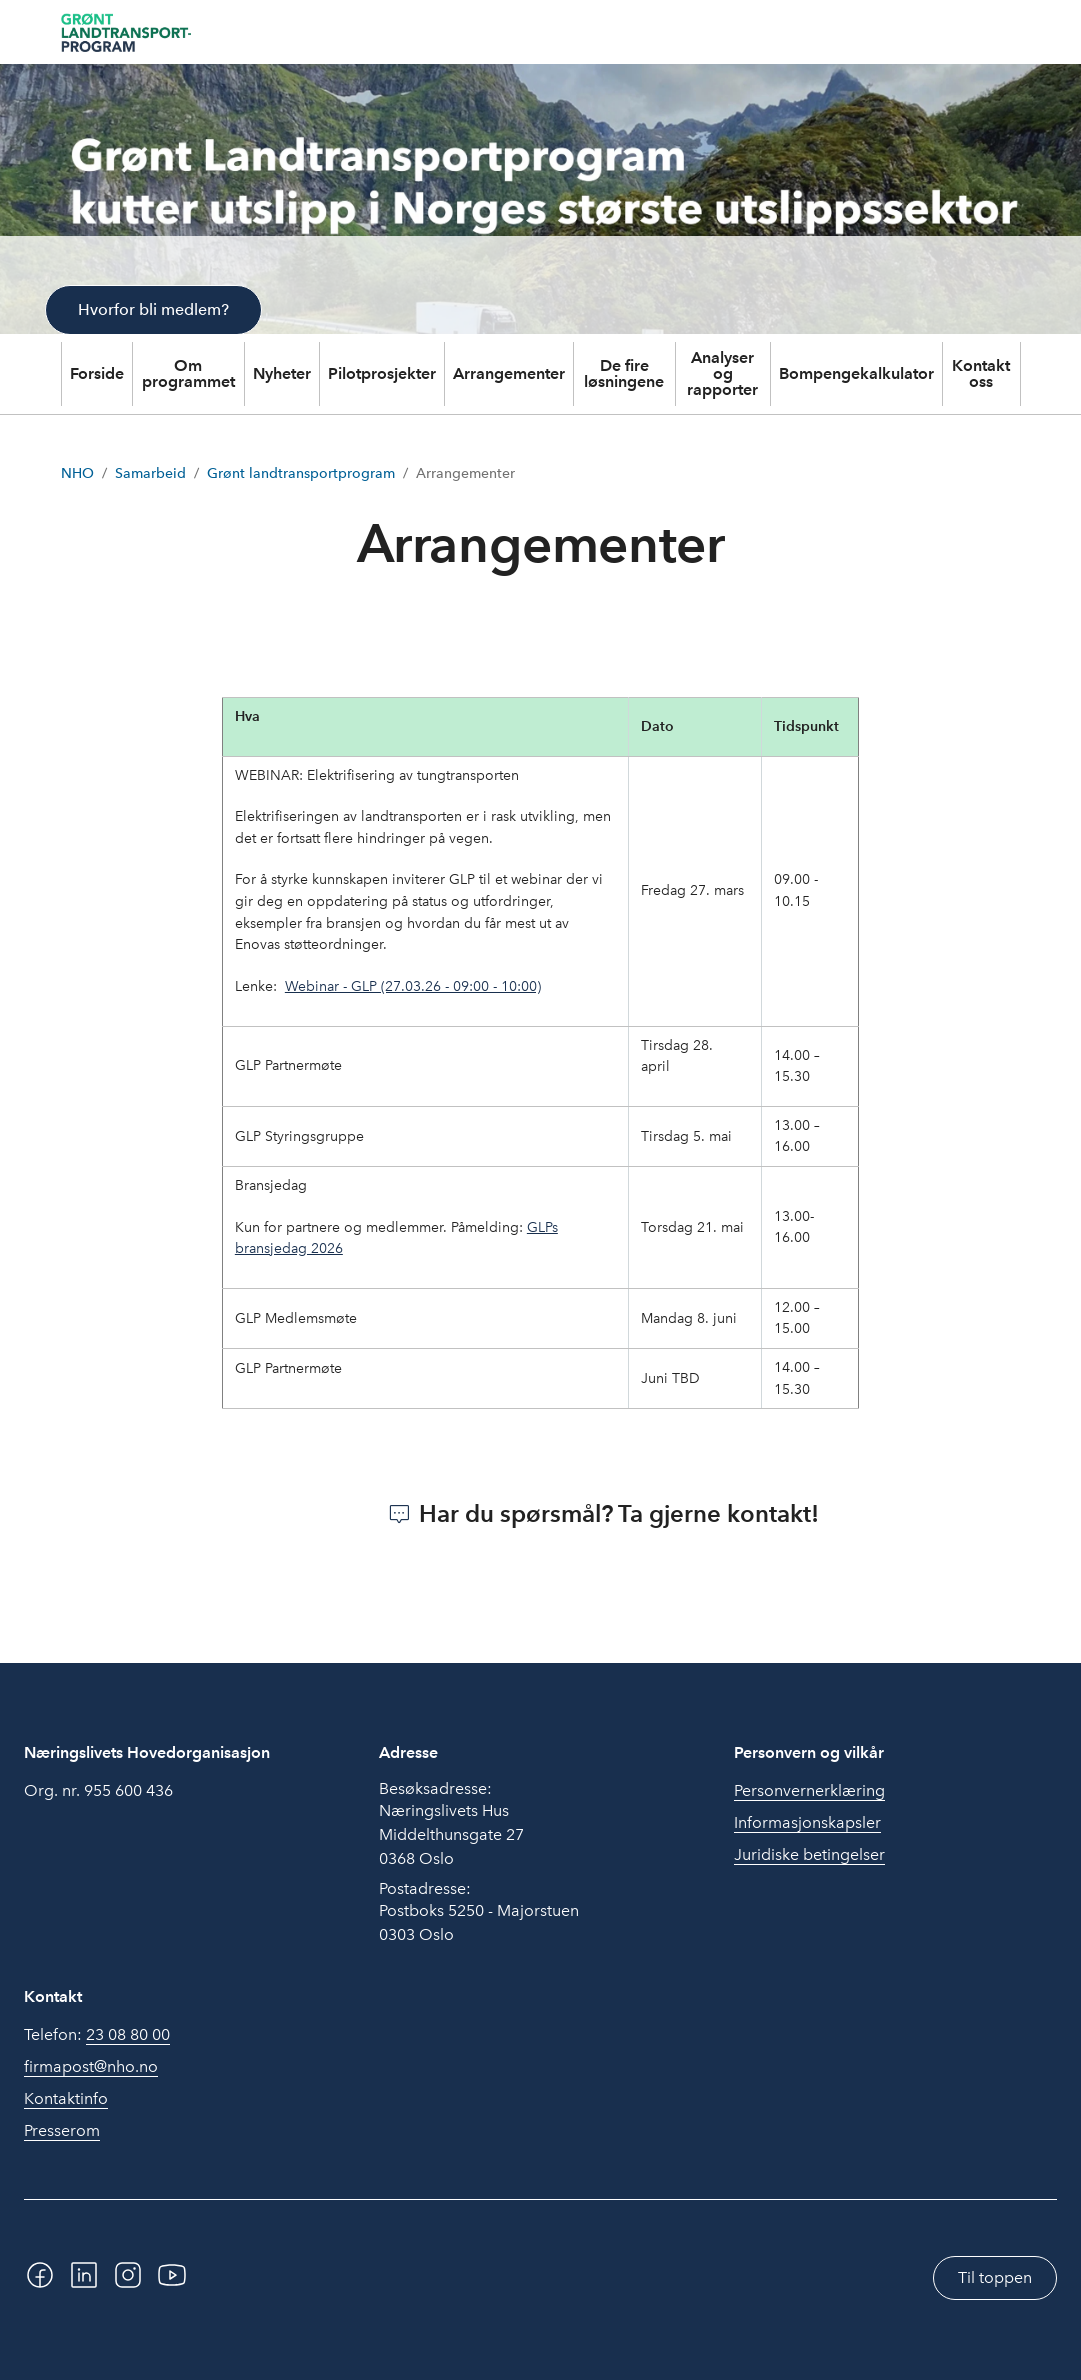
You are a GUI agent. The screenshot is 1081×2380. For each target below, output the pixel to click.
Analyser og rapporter (722, 373)
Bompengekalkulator (856, 373)
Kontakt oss (981, 373)
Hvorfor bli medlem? (153, 309)
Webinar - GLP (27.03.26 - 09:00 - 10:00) (413, 986)
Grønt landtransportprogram (301, 473)
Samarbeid (150, 473)
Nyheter (282, 373)
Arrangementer (509, 373)
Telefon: (97, 2035)
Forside (97, 373)
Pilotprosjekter (382, 373)
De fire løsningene (624, 373)
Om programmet (188, 373)
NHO (77, 473)
